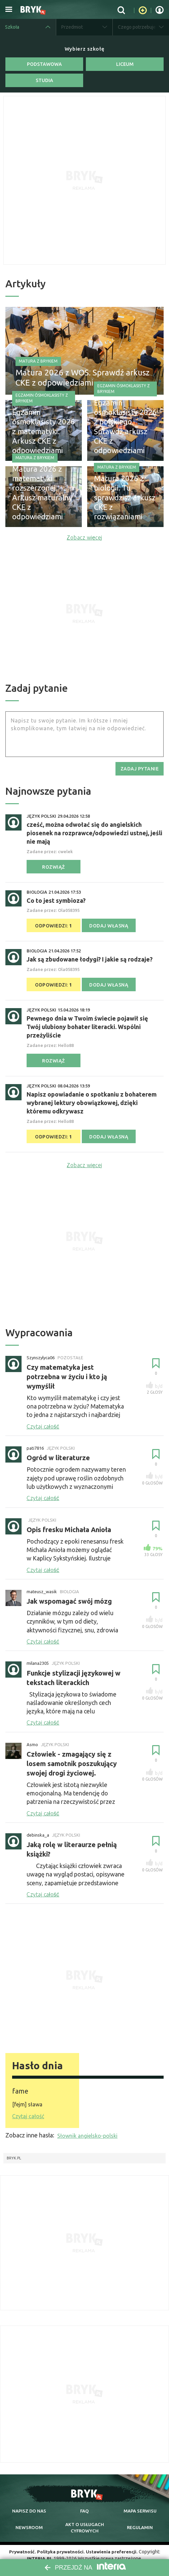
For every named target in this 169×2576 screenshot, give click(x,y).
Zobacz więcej (84, 537)
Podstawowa (44, 64)
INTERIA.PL (40, 2552)
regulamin (140, 2521)
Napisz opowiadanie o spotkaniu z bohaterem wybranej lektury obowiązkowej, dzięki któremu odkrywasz (92, 1102)
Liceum (125, 64)
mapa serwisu (140, 2504)
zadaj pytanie (140, 768)
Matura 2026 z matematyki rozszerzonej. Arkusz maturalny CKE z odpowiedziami (42, 500)
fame (21, 2084)
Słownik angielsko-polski (87, 2130)
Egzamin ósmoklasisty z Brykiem (41, 412)
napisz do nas (29, 2504)
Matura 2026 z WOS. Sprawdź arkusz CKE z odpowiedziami (82, 375)
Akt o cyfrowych (84, 2522)
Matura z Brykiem (38, 358)
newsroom (29, 2521)
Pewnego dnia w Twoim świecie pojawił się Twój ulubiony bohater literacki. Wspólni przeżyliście (87, 1026)
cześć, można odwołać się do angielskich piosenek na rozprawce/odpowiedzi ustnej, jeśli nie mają (94, 832)
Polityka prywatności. (60, 2545)
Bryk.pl (14, 2152)
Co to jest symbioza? (56, 899)
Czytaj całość (28, 2110)
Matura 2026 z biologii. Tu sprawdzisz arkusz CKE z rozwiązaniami (123, 504)
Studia (44, 80)
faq (84, 2504)
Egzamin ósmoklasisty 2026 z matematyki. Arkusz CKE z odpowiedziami (42, 438)
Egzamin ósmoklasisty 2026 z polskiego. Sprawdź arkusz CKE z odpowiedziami (123, 434)
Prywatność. (21, 2545)
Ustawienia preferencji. (113, 2545)
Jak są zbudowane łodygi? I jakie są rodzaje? (90, 958)
